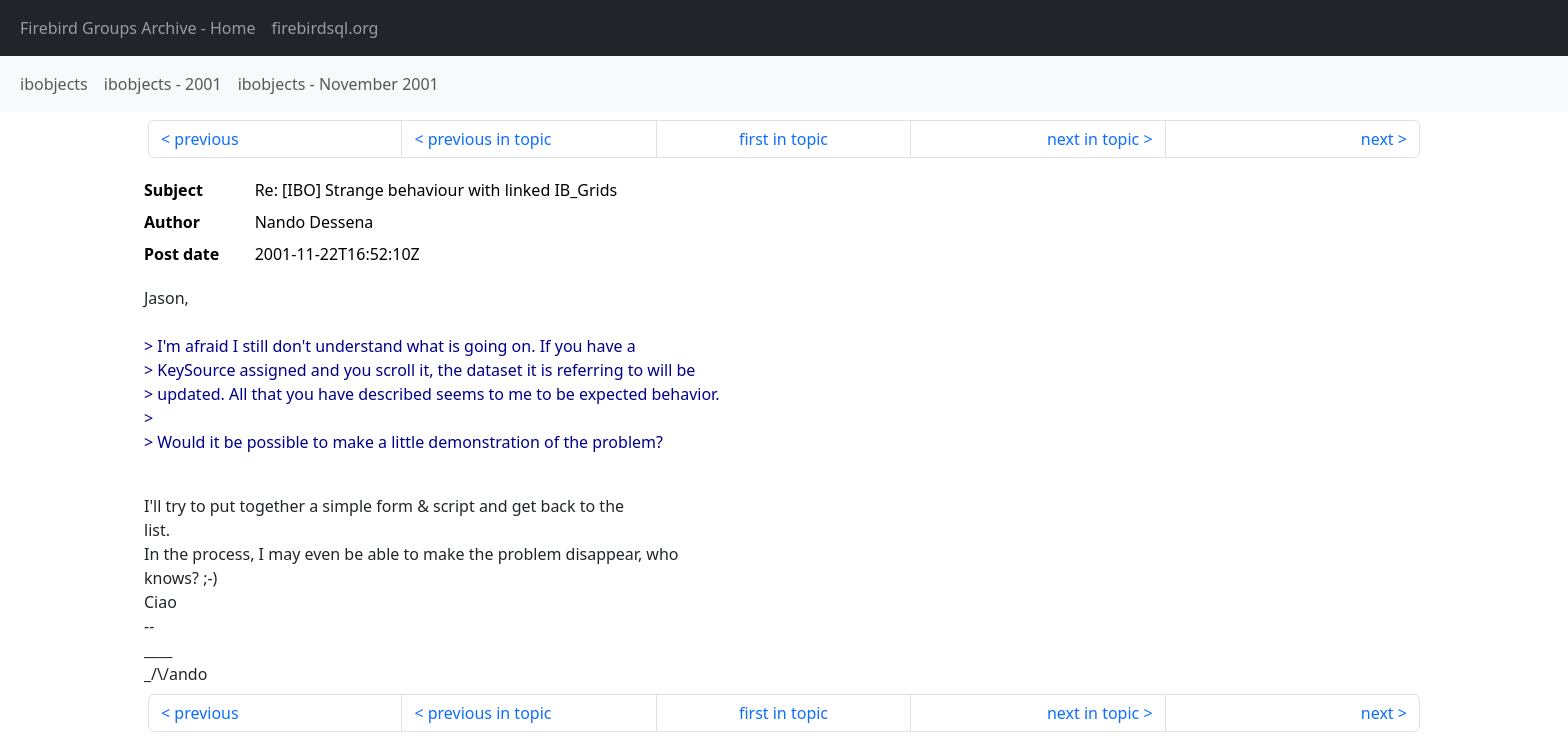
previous (206, 139)
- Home (138, 28)
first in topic (783, 139)
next (1377, 139)
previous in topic (490, 139)
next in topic (1093, 139)
